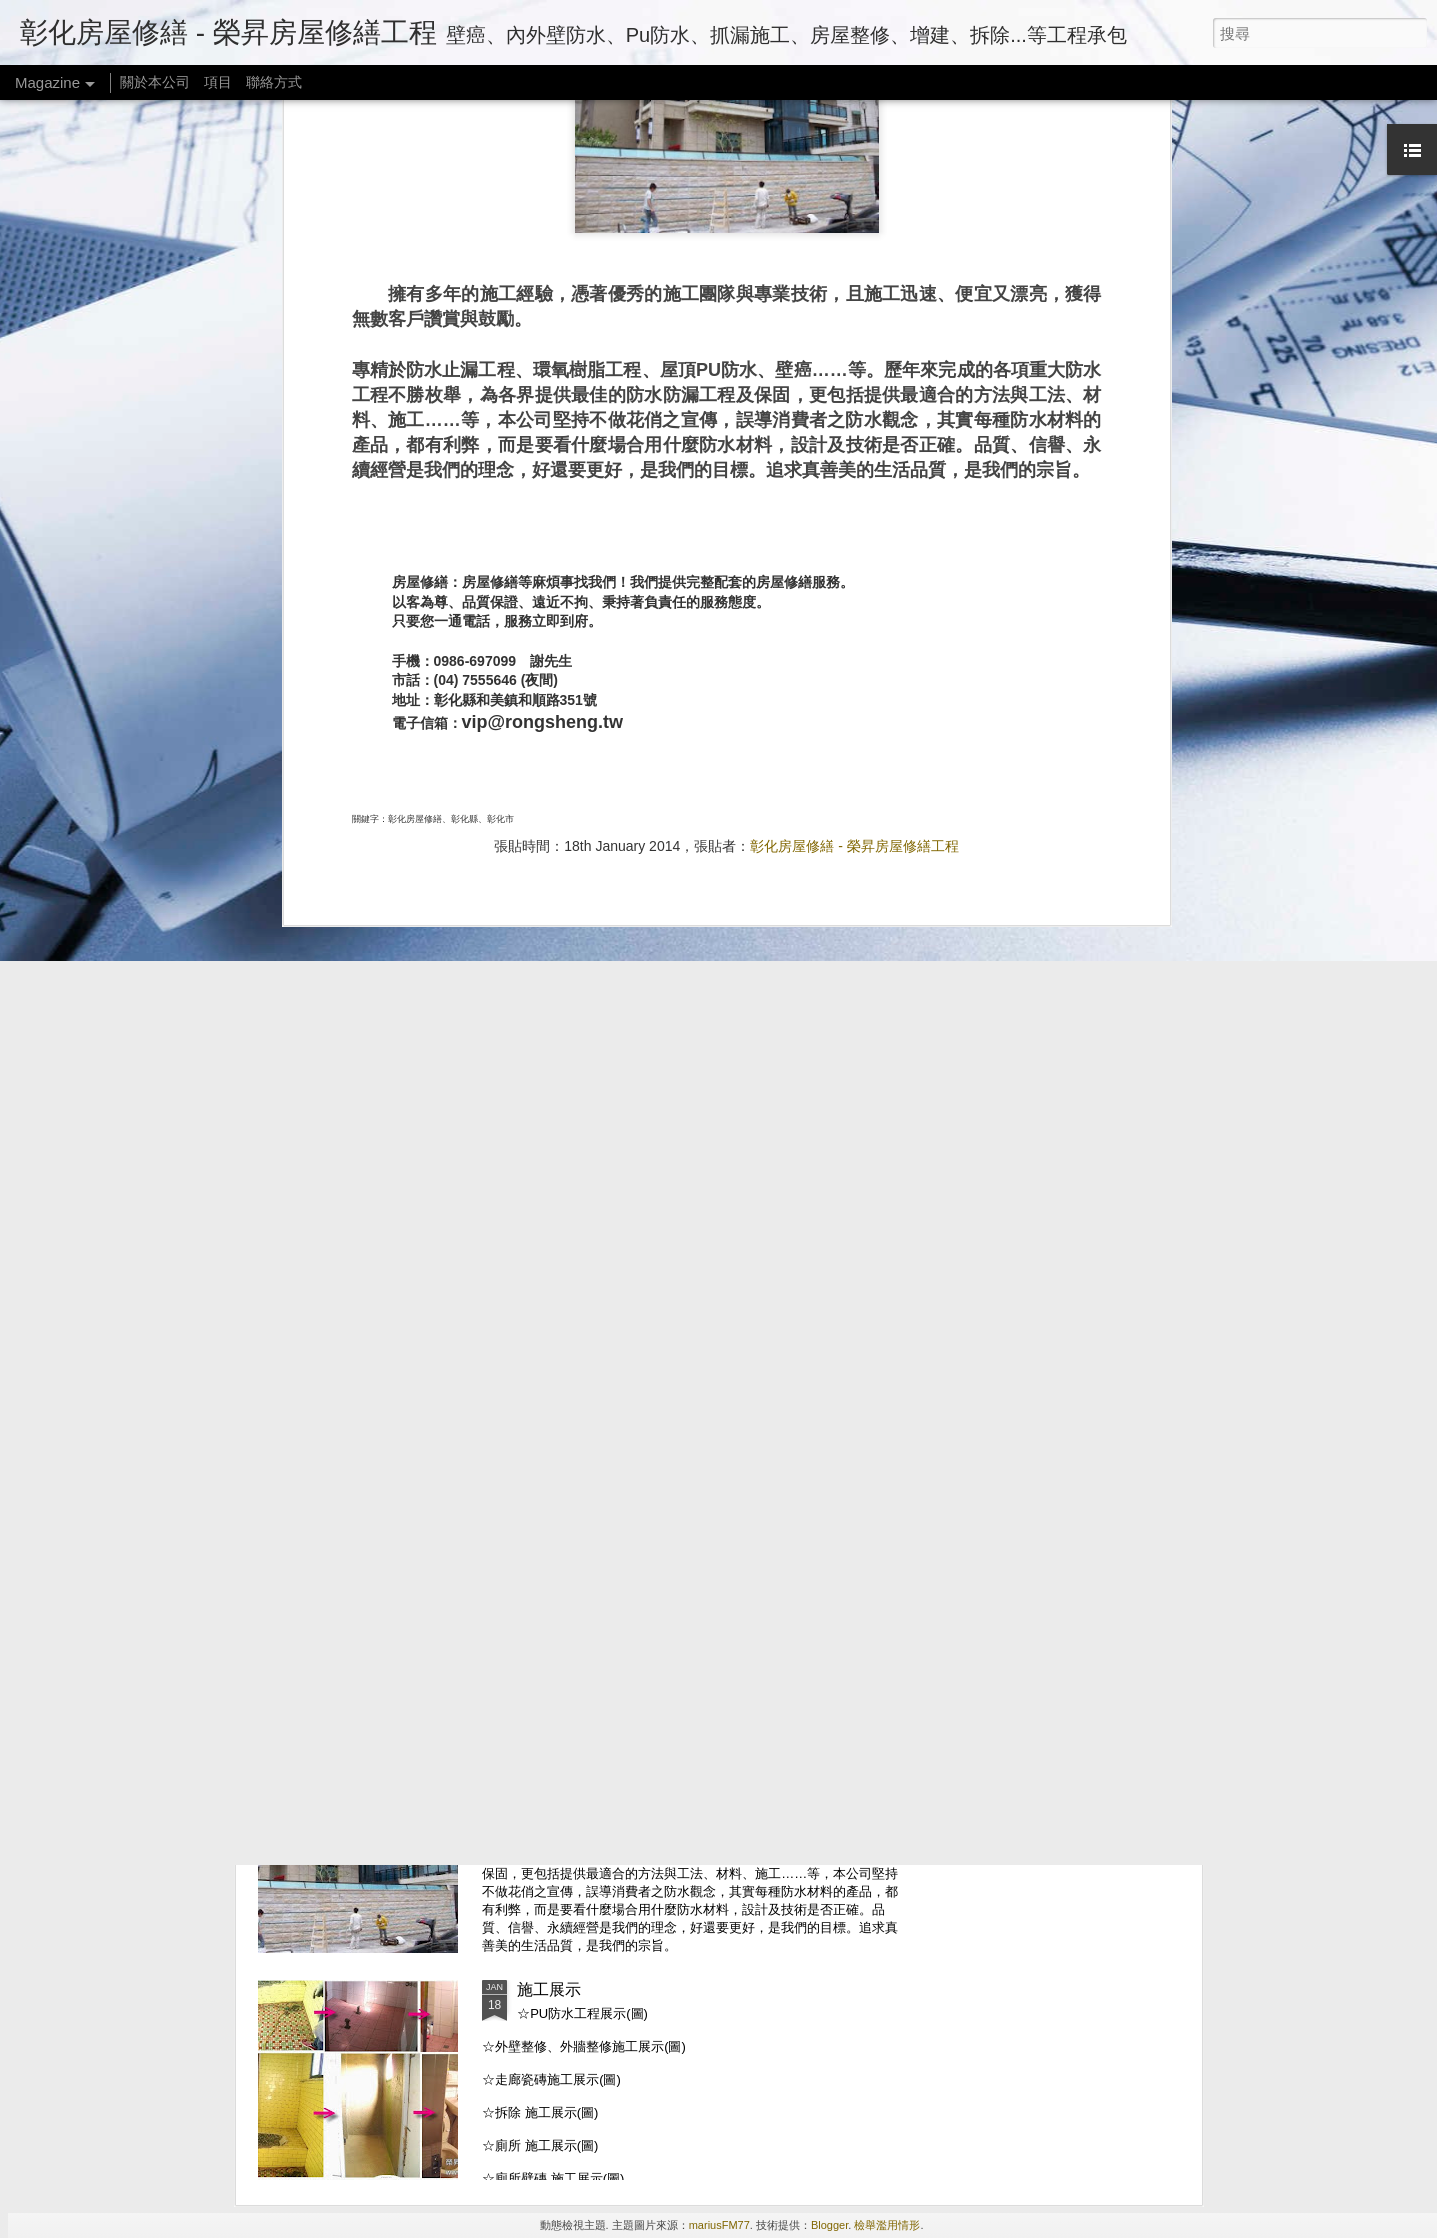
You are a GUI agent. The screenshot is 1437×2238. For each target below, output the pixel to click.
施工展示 (549, 1989)
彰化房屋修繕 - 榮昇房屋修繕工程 (854, 570)
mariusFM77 (719, 2225)
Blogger (829, 2225)
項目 (218, 82)
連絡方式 (549, 1535)
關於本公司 (155, 82)
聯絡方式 (274, 82)
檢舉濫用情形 (887, 2225)
